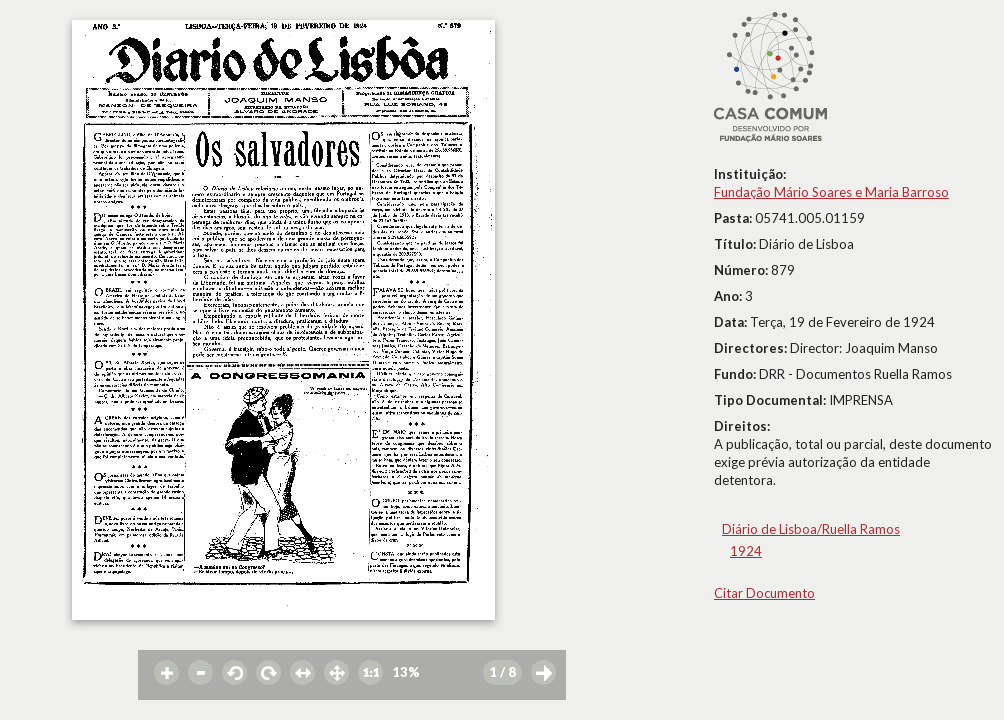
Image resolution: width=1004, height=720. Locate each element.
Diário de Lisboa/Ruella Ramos (811, 529)
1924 (746, 551)
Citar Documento (764, 593)
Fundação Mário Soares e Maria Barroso (831, 192)
